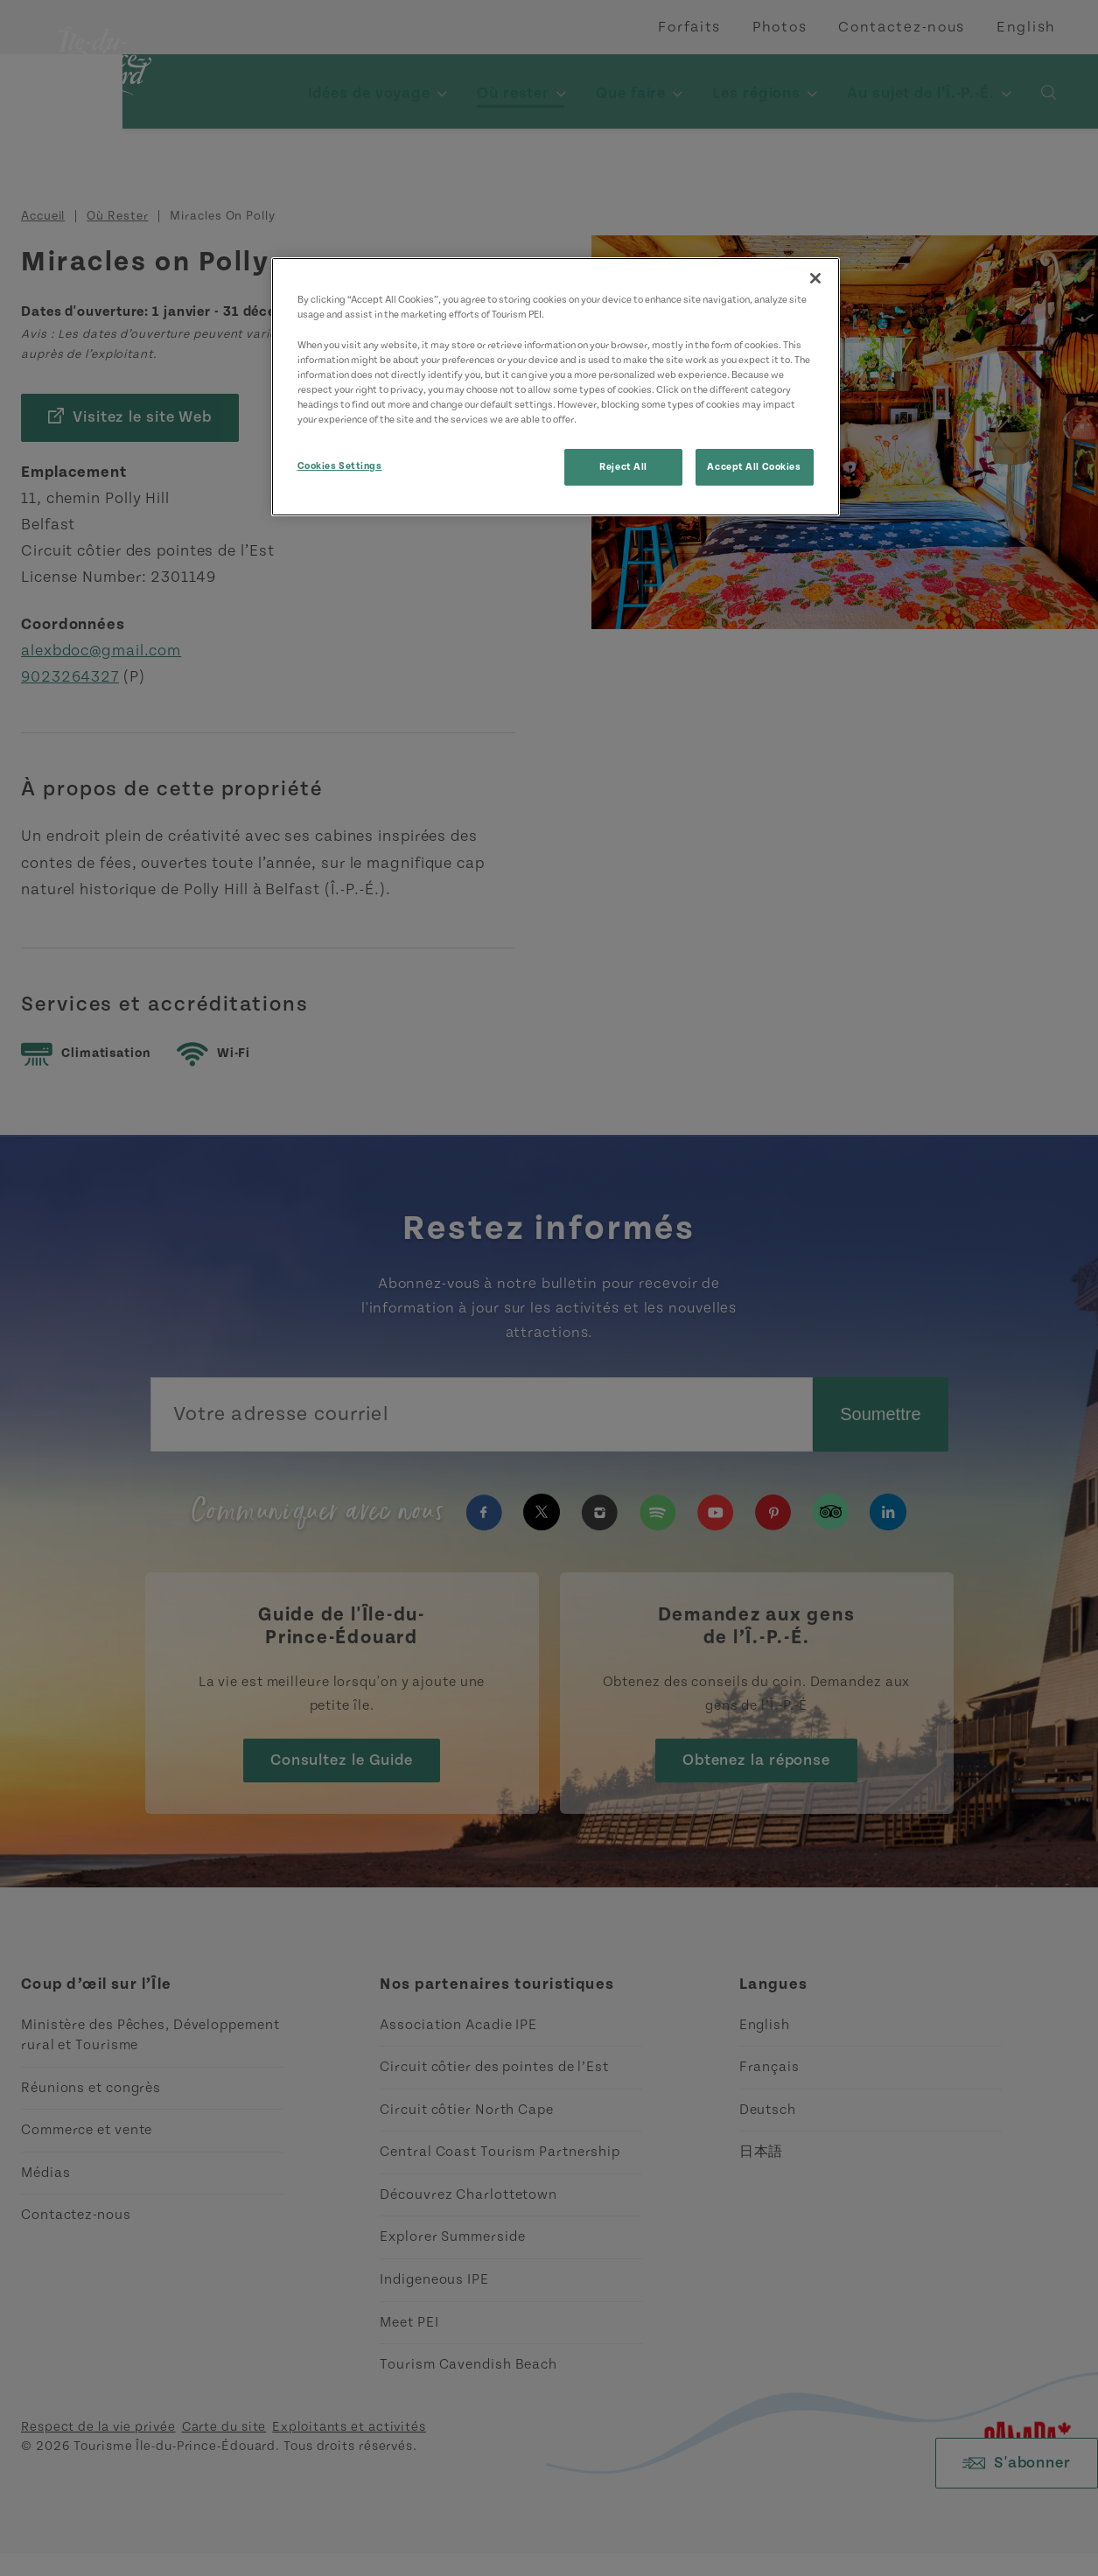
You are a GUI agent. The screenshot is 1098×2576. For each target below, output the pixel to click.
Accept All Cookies (754, 466)
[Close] (815, 278)
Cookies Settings (339, 466)
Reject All (623, 466)
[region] (555, 386)
